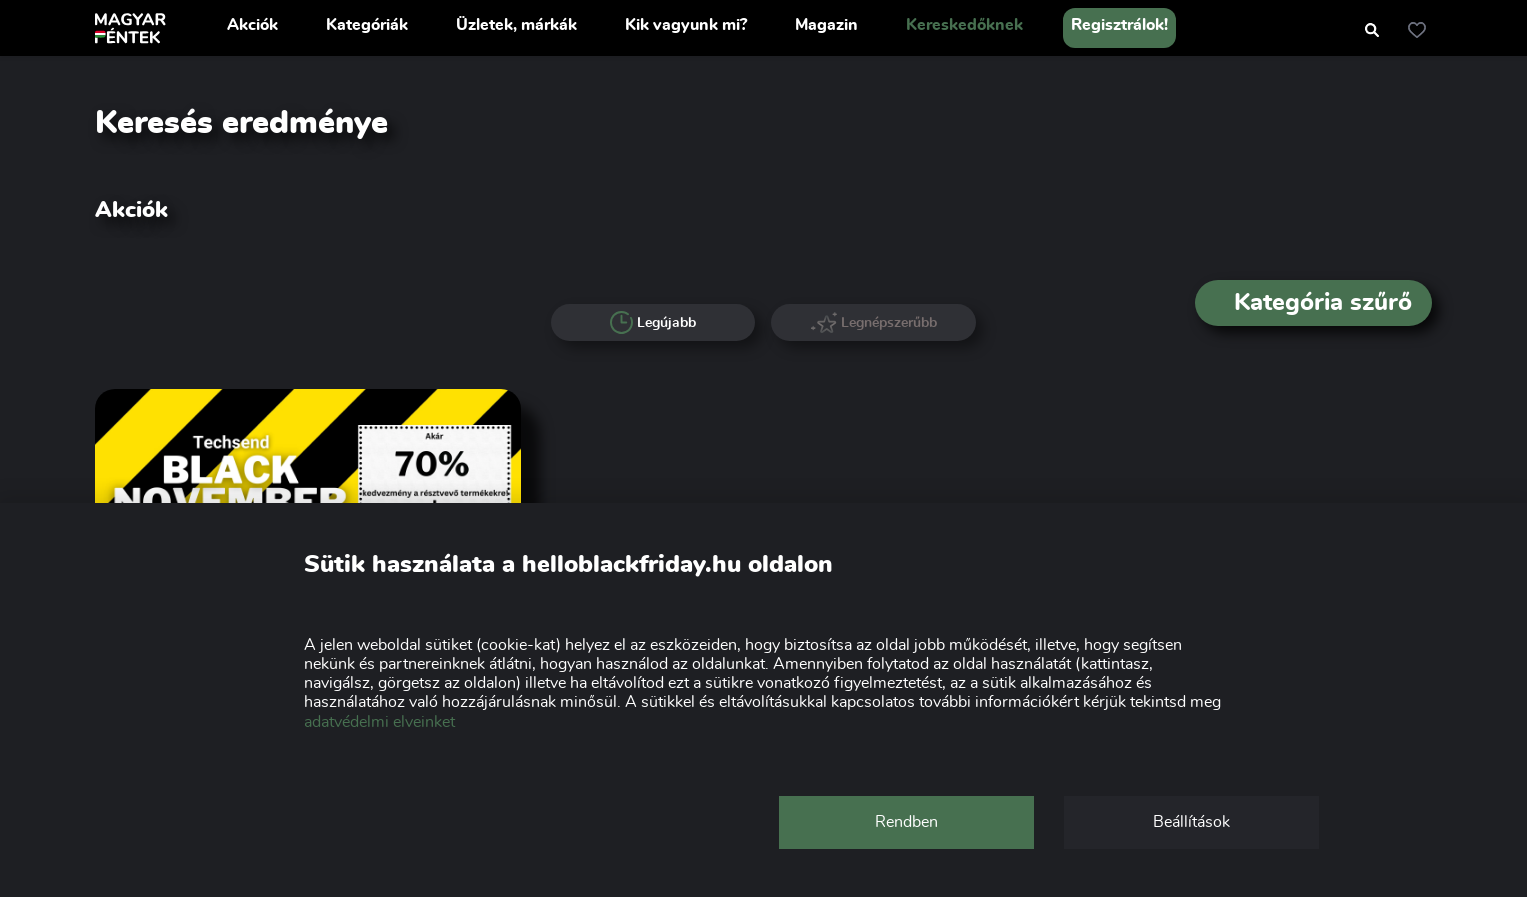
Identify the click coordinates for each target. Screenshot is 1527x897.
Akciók (252, 25)
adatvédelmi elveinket (379, 722)
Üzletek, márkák (516, 25)
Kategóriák (367, 25)
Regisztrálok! (1119, 25)
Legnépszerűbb (874, 322)
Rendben (906, 822)
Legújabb (653, 323)
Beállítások (1191, 822)
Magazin (826, 25)
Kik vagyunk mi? (686, 25)
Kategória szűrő (1313, 303)
